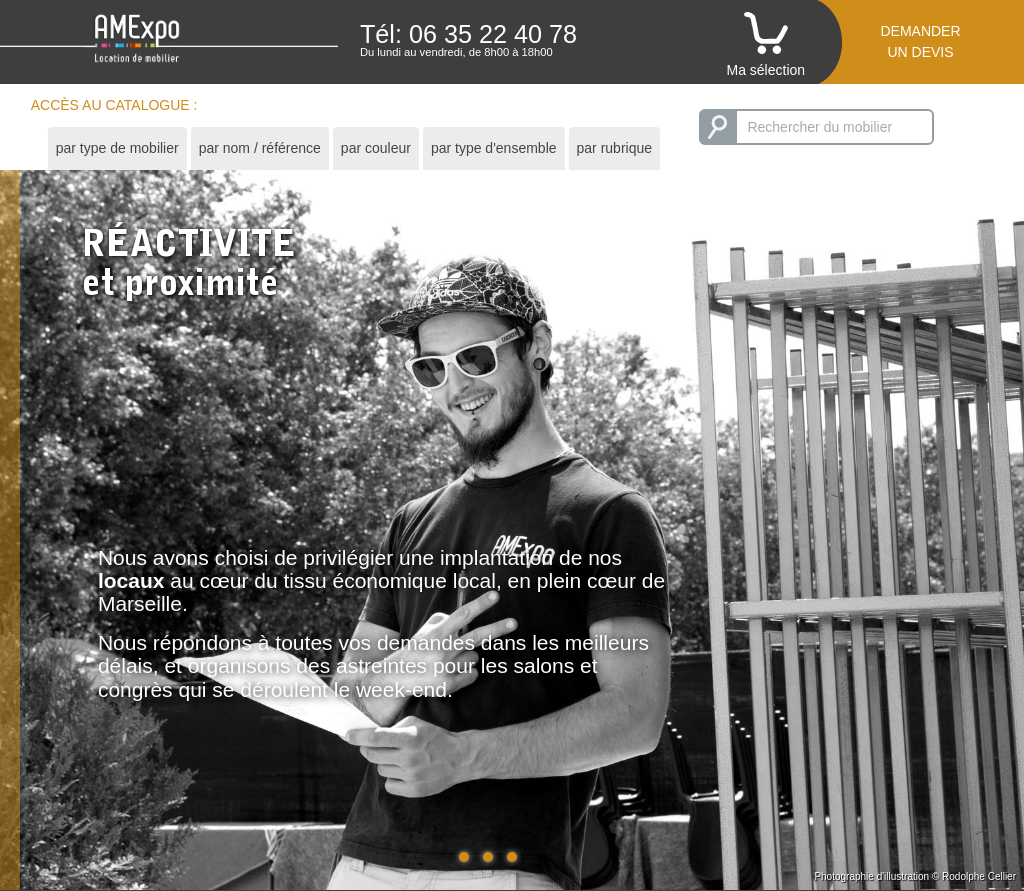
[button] (464, 857)
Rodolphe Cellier (979, 876)
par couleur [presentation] (376, 148)
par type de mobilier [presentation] (117, 148)
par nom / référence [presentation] (260, 148)
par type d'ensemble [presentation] (494, 148)
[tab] (117, 148)
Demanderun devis (920, 41)
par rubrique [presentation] (615, 148)
